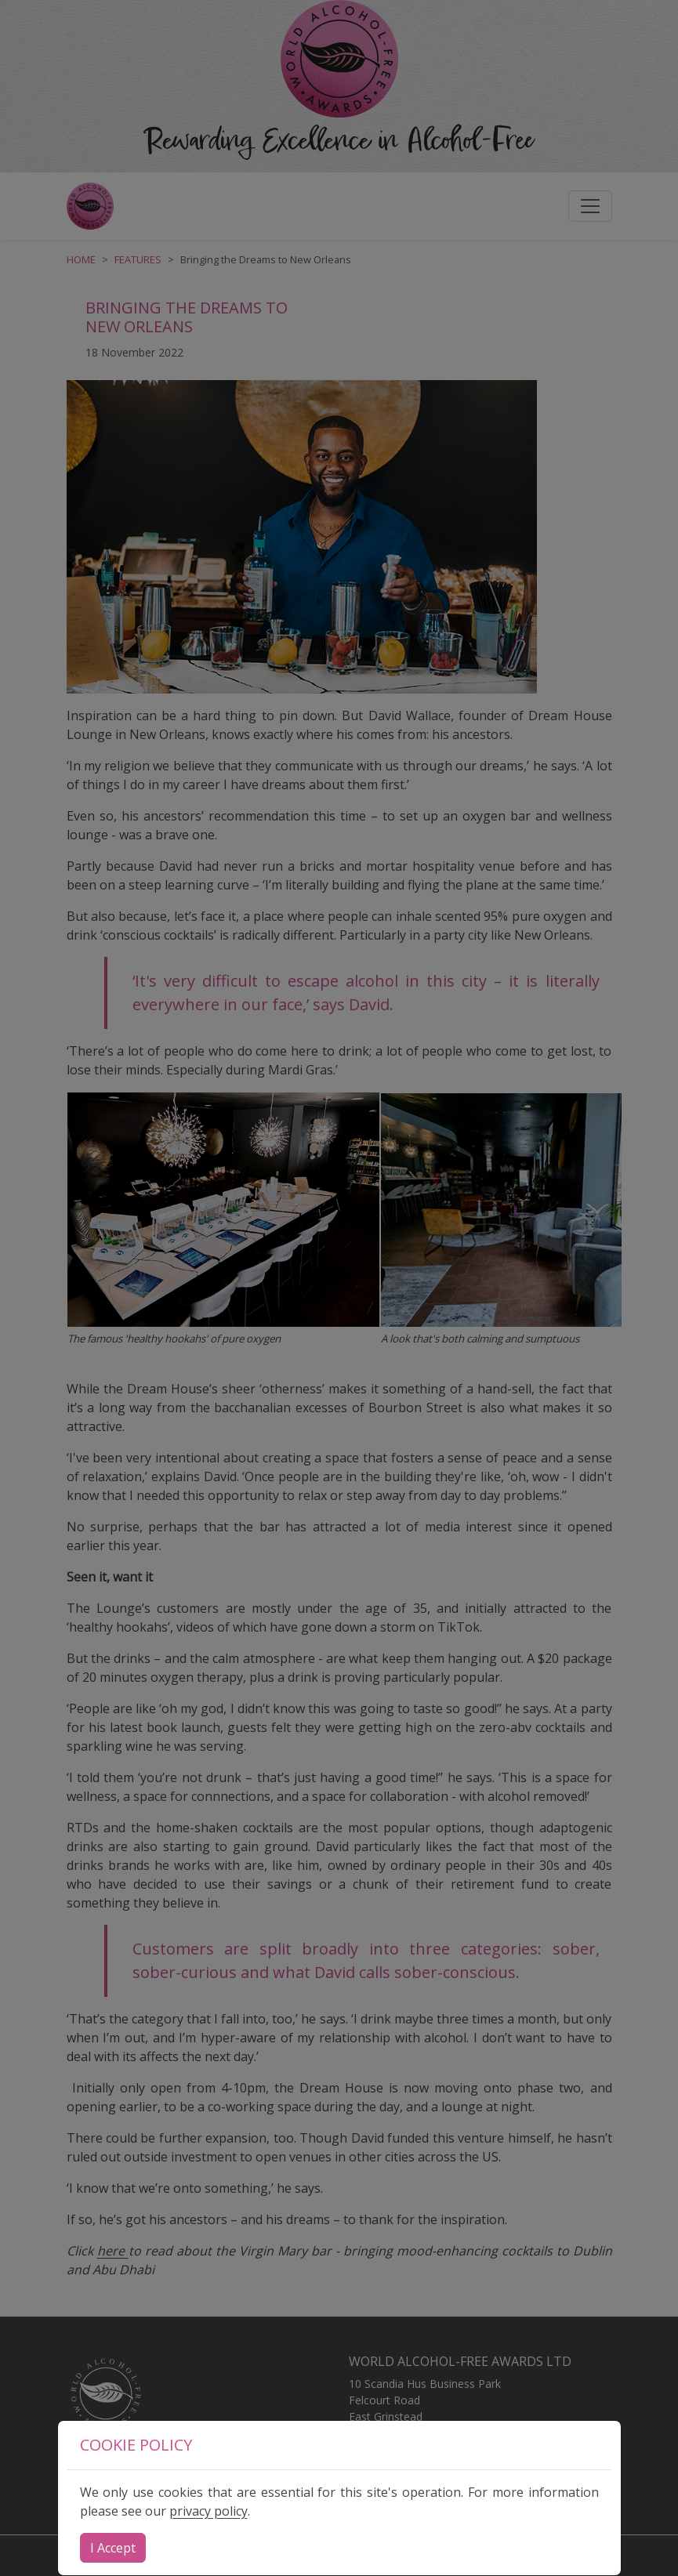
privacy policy (208, 2511)
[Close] (113, 2548)
